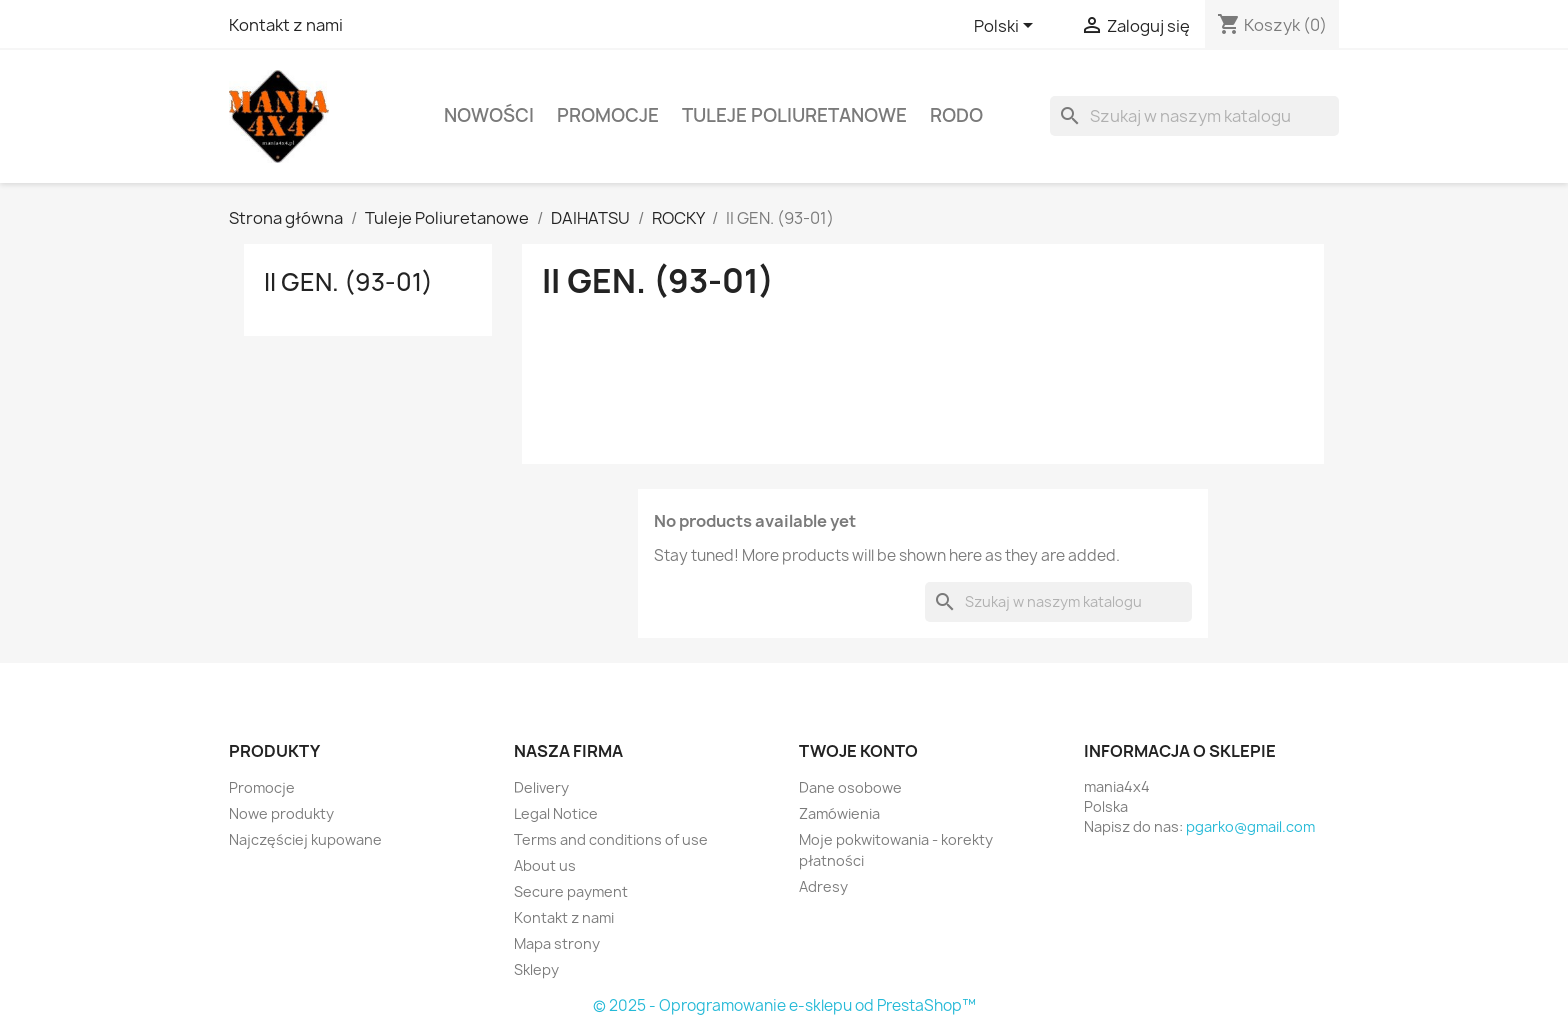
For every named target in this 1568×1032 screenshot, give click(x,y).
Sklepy (536, 969)
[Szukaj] (1194, 116)
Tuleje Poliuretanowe (794, 115)
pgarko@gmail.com (1250, 826)
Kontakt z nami (286, 25)
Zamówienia (839, 813)
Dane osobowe (850, 787)
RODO (956, 115)
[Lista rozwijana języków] (1007, 27)
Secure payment (571, 891)
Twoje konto (858, 751)
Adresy (823, 886)
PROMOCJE (608, 115)
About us (545, 865)
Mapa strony (557, 943)
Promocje (262, 787)
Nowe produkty (281, 813)
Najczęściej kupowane (305, 839)
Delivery (541, 787)
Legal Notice (556, 813)
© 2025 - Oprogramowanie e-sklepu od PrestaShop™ (784, 1005)
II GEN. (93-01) (348, 282)
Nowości (489, 115)
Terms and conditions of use (611, 839)
